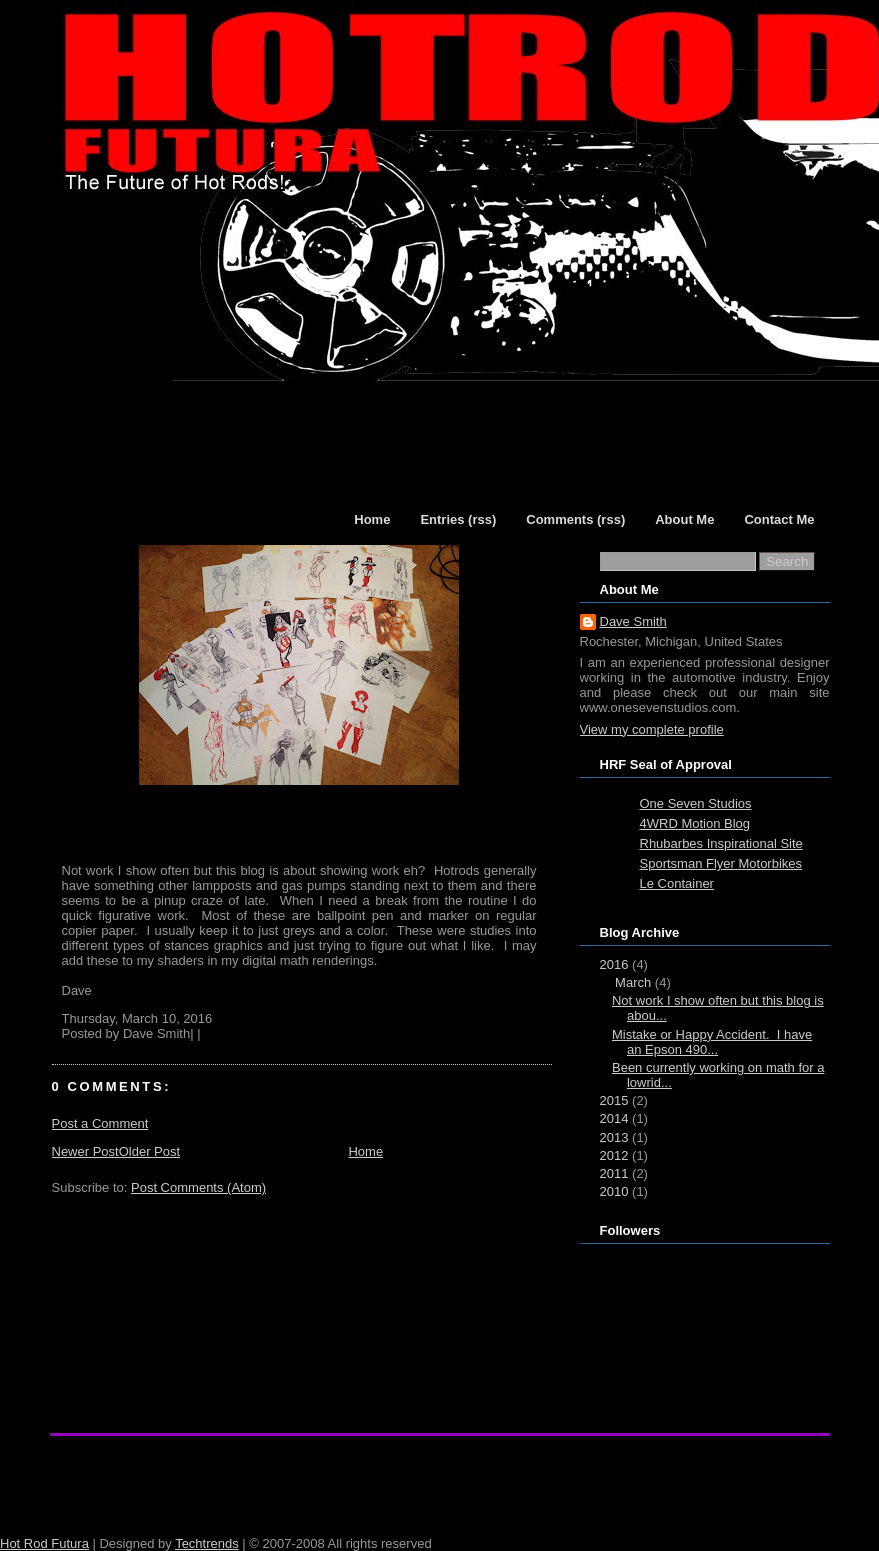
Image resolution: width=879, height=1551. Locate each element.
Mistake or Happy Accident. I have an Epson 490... (712, 1042)
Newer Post (85, 1151)
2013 (614, 1137)
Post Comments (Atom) (198, 1187)
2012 (614, 1155)
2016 (614, 964)
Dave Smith (633, 621)
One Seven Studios (696, 803)
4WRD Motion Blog (695, 823)
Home (365, 1151)
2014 (614, 1118)
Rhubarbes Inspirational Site (721, 843)
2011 (614, 1173)
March (633, 982)
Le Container (677, 883)
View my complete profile (652, 729)
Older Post (149, 1151)
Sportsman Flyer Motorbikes (721, 863)
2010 (614, 1191)
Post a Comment (100, 1123)
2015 (614, 1100)
